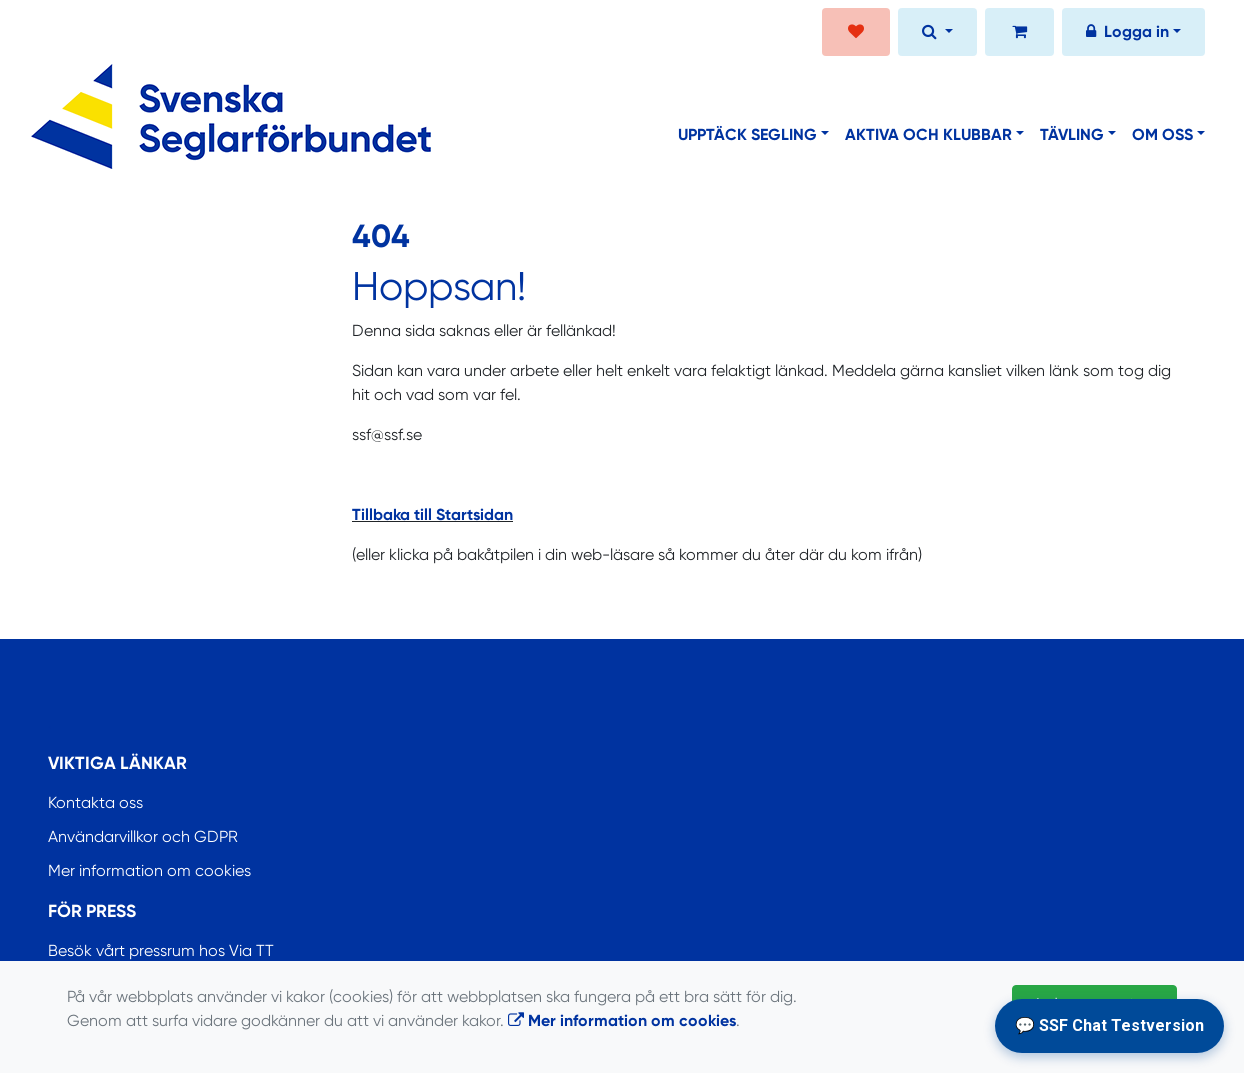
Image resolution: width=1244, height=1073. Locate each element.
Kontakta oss (95, 802)
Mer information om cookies (149, 870)
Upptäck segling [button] (747, 134)
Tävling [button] (1072, 134)
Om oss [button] (1162, 134)
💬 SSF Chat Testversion (1109, 1025)
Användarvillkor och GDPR (143, 836)
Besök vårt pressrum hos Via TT (161, 950)
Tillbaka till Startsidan (432, 514)
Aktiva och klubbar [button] (928, 134)
